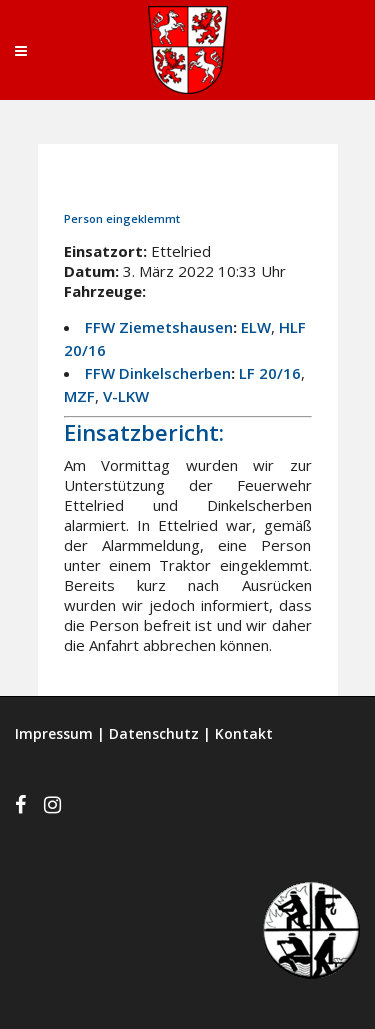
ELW (256, 327)
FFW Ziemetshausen (159, 327)
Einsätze (214, 181)
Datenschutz (154, 733)
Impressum (54, 733)
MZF (79, 396)
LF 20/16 (270, 373)
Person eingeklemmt (122, 218)
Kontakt (244, 733)
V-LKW (126, 396)
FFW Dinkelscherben (158, 373)
